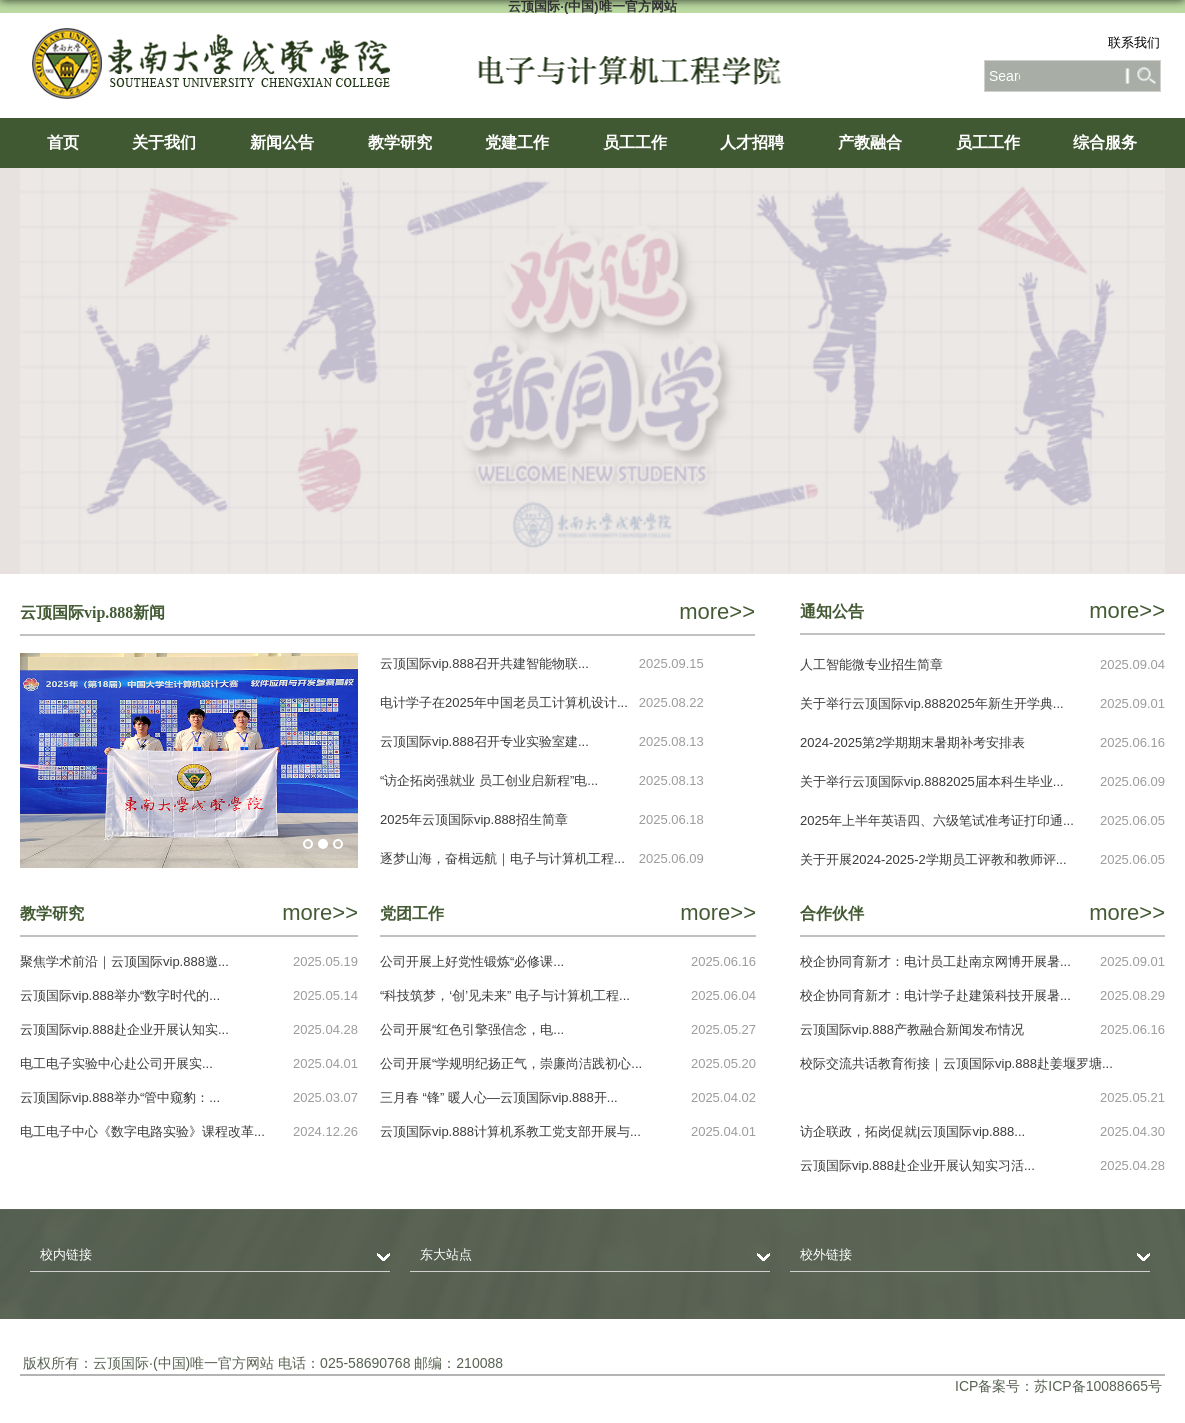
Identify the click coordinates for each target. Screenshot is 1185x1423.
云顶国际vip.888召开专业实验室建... (484, 741)
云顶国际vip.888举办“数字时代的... (120, 995)
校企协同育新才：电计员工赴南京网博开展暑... (935, 961)
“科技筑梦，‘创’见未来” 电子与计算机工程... (505, 995)
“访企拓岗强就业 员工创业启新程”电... (489, 780)
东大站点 (446, 1254)
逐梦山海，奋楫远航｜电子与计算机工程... (502, 858)
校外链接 (826, 1254)
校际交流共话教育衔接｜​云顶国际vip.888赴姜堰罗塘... (956, 1063)
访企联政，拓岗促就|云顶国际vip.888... (912, 1131)
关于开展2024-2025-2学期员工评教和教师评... (933, 859)
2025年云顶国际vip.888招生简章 (474, 819)
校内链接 (66, 1254)
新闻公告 (282, 142)
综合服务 (1105, 142)
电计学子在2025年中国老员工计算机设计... (504, 702)
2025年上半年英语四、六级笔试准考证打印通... (937, 820)
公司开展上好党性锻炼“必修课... (472, 961)
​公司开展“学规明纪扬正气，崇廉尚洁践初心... (511, 1063)
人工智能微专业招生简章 (871, 664)
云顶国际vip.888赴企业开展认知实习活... (917, 1165)
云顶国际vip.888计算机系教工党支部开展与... (510, 1131)
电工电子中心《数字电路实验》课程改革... (142, 1131)
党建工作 (517, 142)
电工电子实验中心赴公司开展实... (116, 1063)
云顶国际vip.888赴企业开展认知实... (124, 1029)
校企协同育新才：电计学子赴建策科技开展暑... (935, 995)
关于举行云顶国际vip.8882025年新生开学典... (932, 703)
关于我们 (164, 142)
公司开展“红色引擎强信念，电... (472, 1029)
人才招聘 (752, 142)
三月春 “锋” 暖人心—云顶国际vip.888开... (499, 1097)
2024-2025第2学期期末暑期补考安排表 (912, 742)
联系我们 (1134, 42)
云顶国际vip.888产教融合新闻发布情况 (912, 1029)
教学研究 (400, 142)
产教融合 (870, 142)
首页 (63, 142)
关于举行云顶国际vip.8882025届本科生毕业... (932, 781)
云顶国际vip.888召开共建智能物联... (484, 663)
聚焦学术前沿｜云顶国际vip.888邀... (124, 961)
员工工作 (635, 142)
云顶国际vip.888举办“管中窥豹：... (120, 1097)
